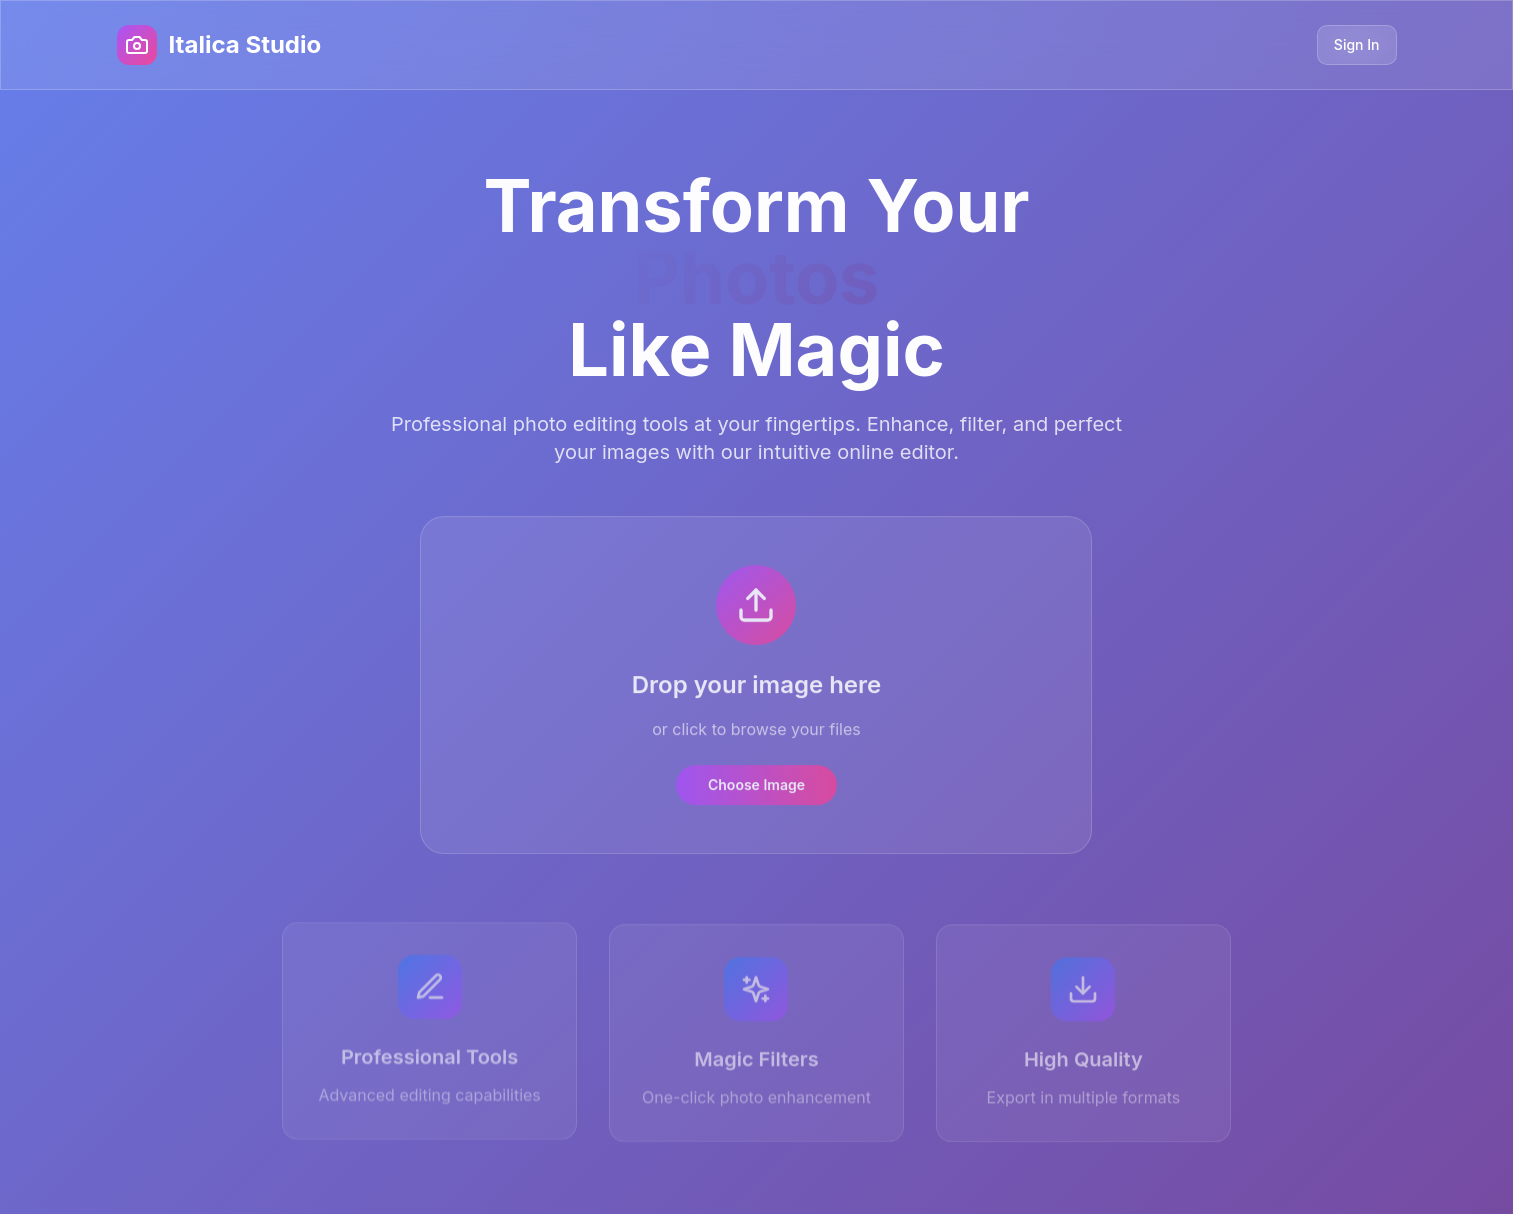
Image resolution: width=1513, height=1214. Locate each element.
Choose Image (756, 786)
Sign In (1357, 44)
